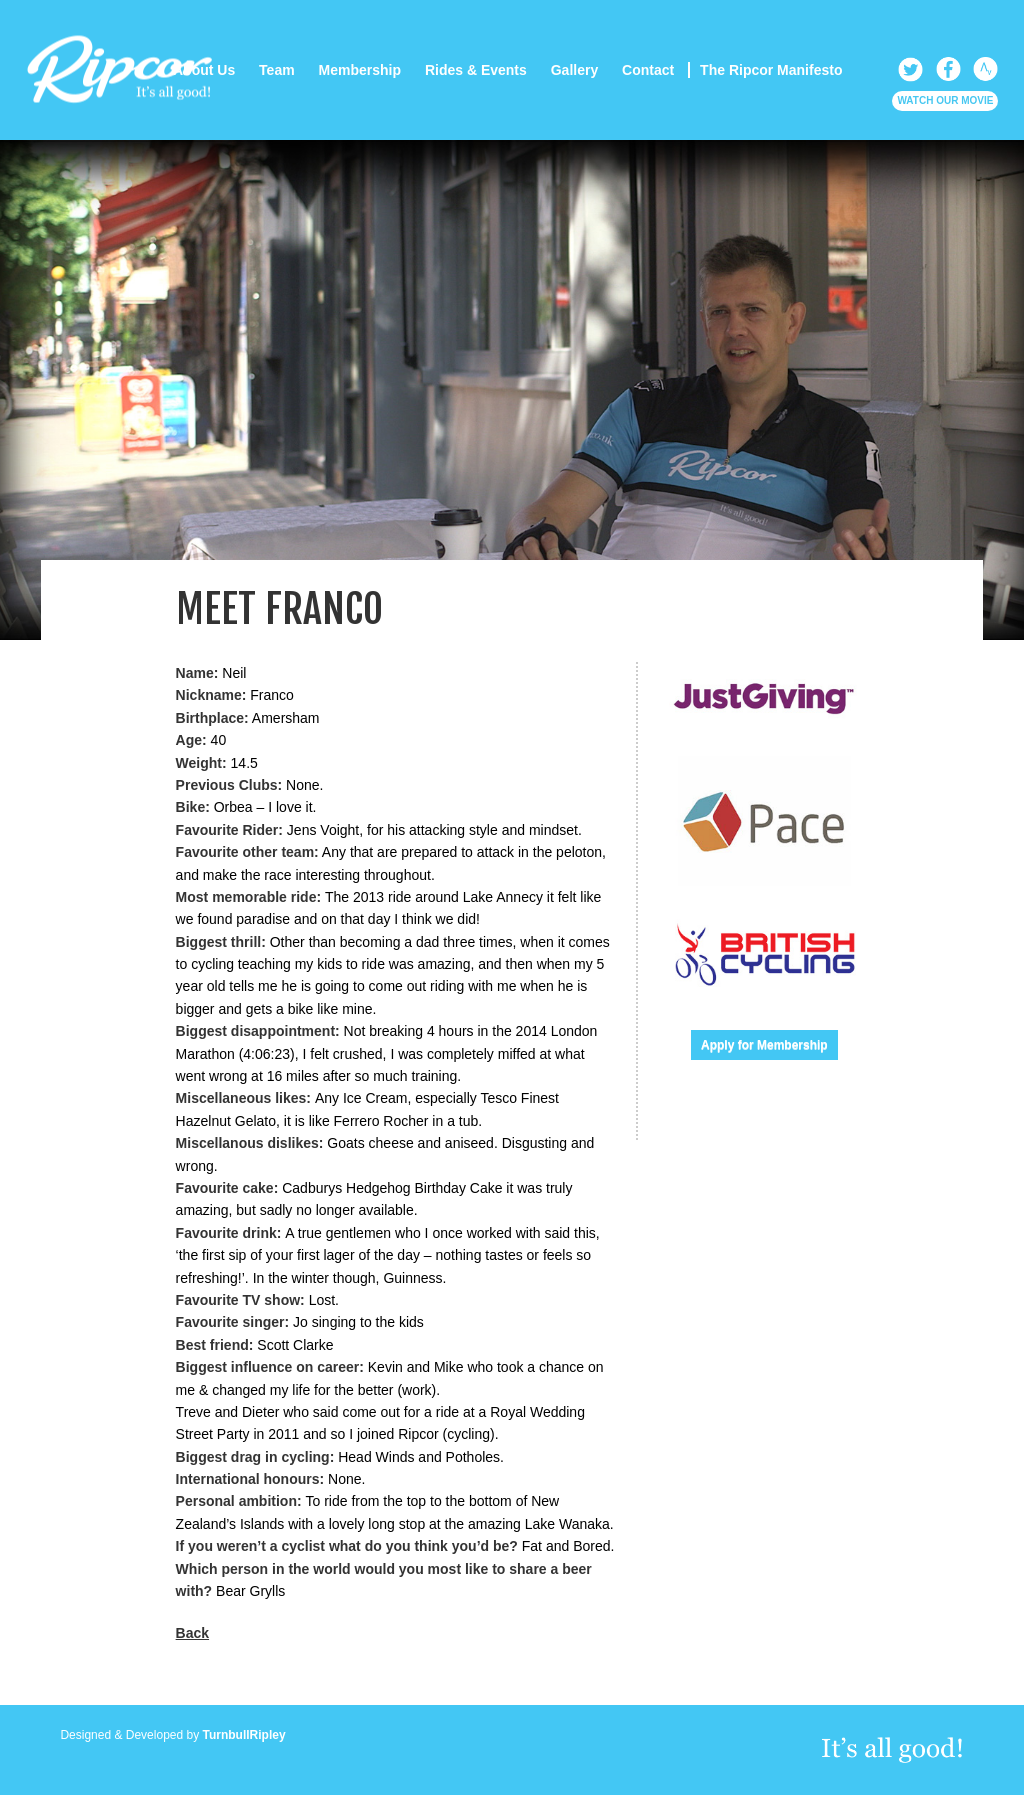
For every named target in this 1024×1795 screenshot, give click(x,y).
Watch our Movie (945, 100)
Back (192, 1633)
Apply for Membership (764, 1045)
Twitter (910, 69)
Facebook (948, 69)
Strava (985, 69)
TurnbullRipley (244, 1735)
